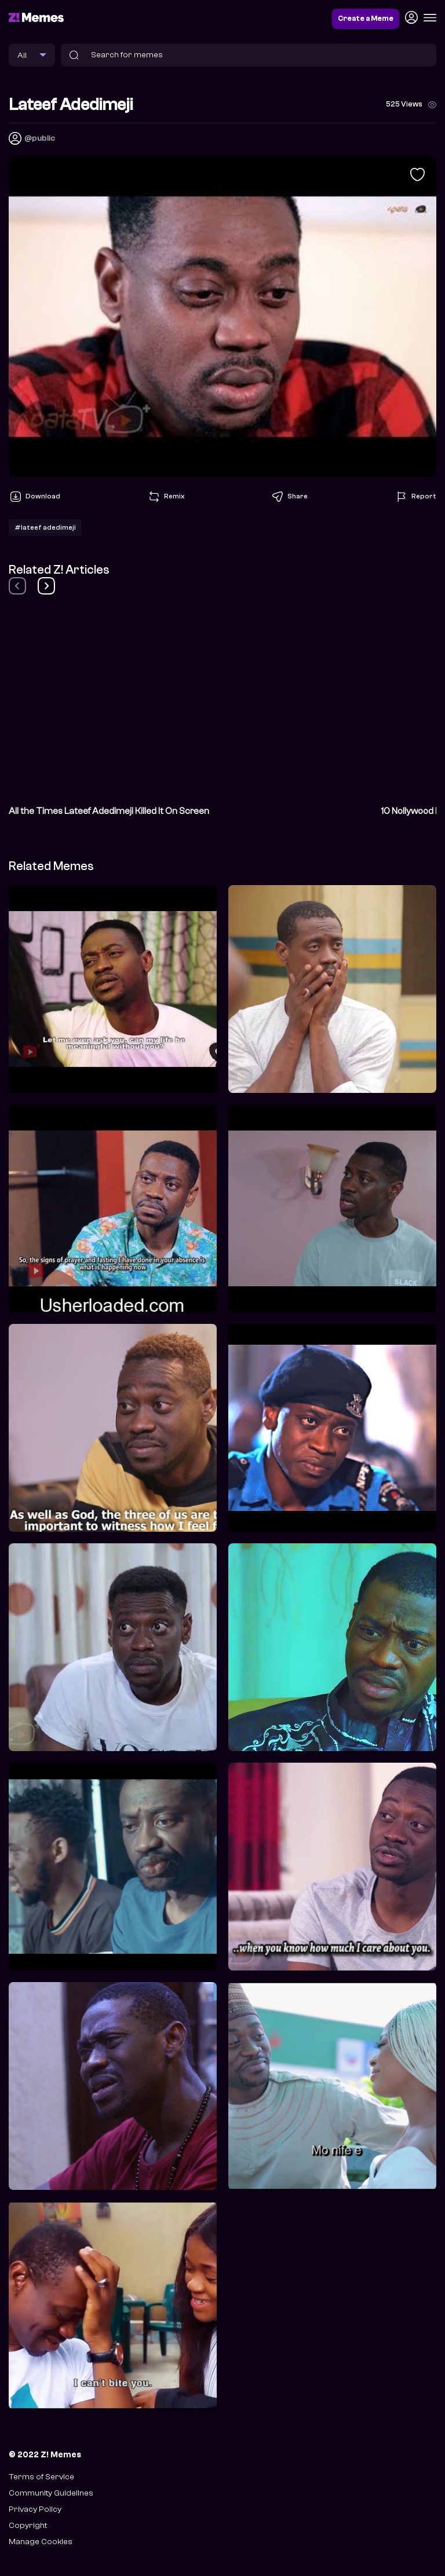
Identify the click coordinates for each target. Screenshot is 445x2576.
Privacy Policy (35, 2509)
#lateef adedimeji (45, 527)
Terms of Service (41, 2477)
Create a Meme (365, 18)
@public (39, 138)
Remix (165, 496)
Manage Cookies (40, 2541)
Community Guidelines (51, 2493)
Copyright (28, 2525)
